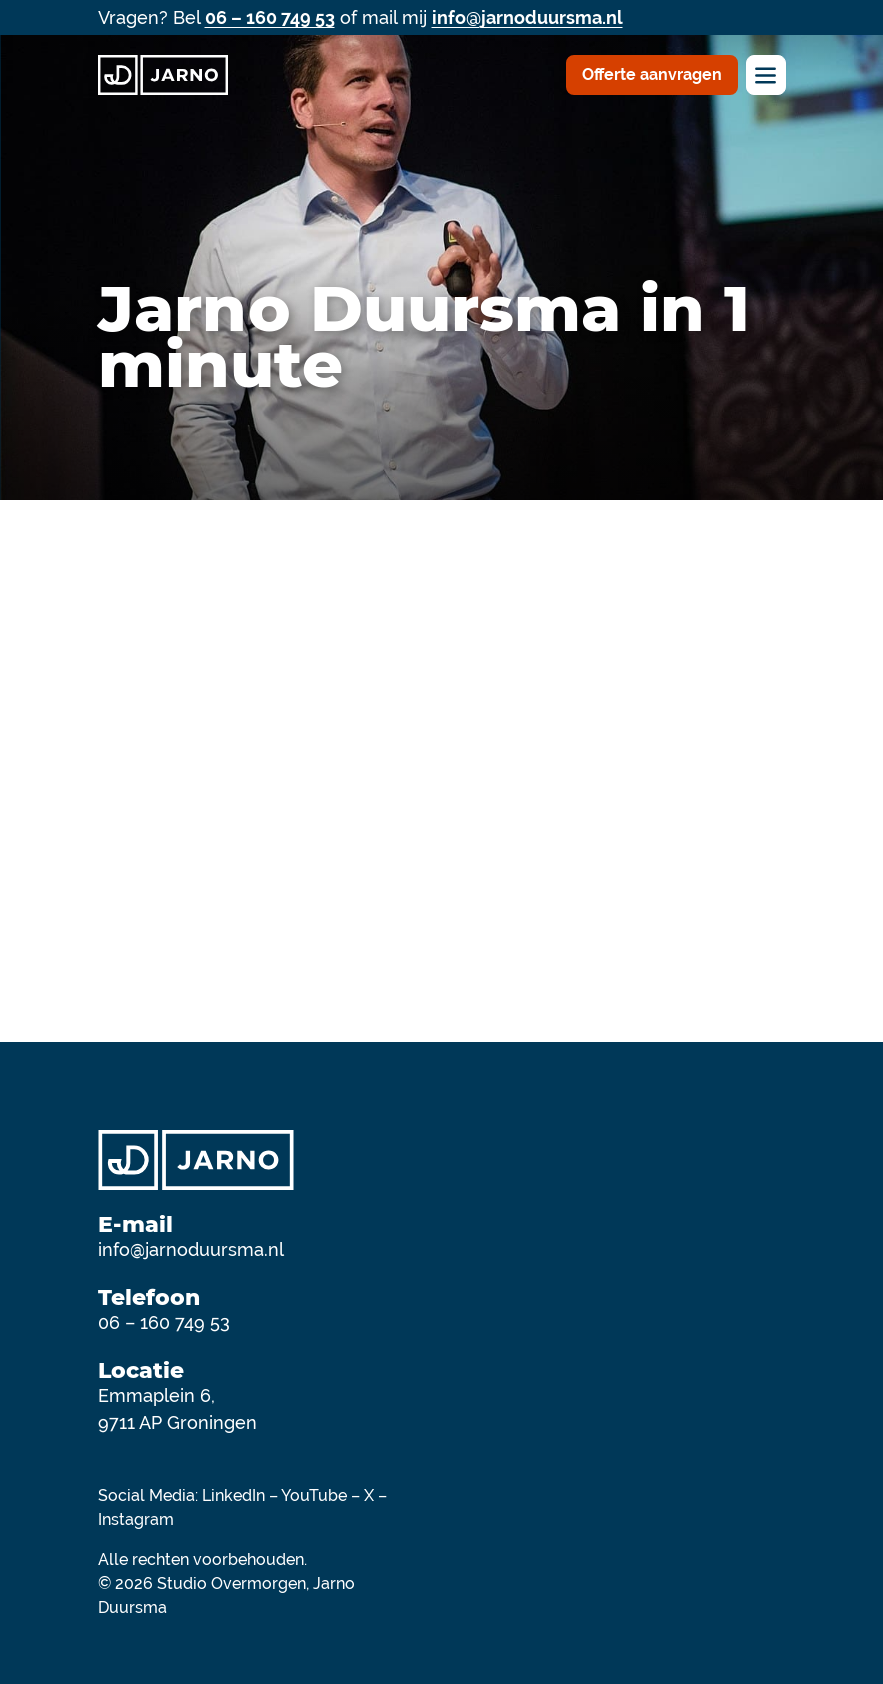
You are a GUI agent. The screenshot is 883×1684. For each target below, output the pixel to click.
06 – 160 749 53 (270, 17)
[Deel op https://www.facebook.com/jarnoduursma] (730, 1553)
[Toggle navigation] (766, 75)
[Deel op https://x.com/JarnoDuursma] (746, 1553)
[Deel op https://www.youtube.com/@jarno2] (778, 1553)
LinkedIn (233, 1495)
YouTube (314, 1495)
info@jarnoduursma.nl (527, 17)
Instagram (136, 1519)
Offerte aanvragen (652, 74)
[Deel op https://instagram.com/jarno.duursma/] (762, 1553)
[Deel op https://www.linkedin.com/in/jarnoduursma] (714, 1553)
